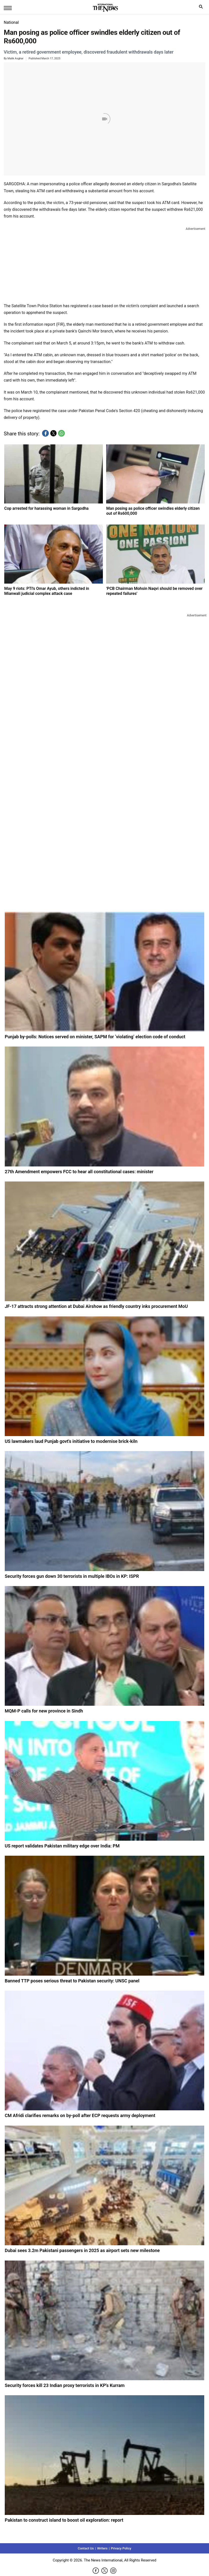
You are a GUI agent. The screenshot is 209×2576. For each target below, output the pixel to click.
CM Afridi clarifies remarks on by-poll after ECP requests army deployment (80, 2115)
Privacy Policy (121, 2548)
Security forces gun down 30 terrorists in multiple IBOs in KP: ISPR (72, 1576)
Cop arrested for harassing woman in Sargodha (46, 508)
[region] (105, 264)
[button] (45, 433)
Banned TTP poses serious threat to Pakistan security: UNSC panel (72, 1980)
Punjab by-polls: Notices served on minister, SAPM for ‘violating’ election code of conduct (95, 1036)
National (11, 22)
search (202, 8)
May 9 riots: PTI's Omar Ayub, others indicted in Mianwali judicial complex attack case (46, 591)
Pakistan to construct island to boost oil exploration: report (64, 2520)
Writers (102, 2548)
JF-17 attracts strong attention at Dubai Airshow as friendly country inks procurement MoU (96, 1306)
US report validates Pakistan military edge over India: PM (62, 1845)
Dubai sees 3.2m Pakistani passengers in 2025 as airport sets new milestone (82, 2250)
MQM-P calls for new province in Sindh (44, 1710)
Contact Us (86, 2548)
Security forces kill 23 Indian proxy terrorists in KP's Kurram (65, 2385)
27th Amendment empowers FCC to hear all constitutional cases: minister (79, 1171)
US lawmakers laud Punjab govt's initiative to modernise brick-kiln (71, 1441)
